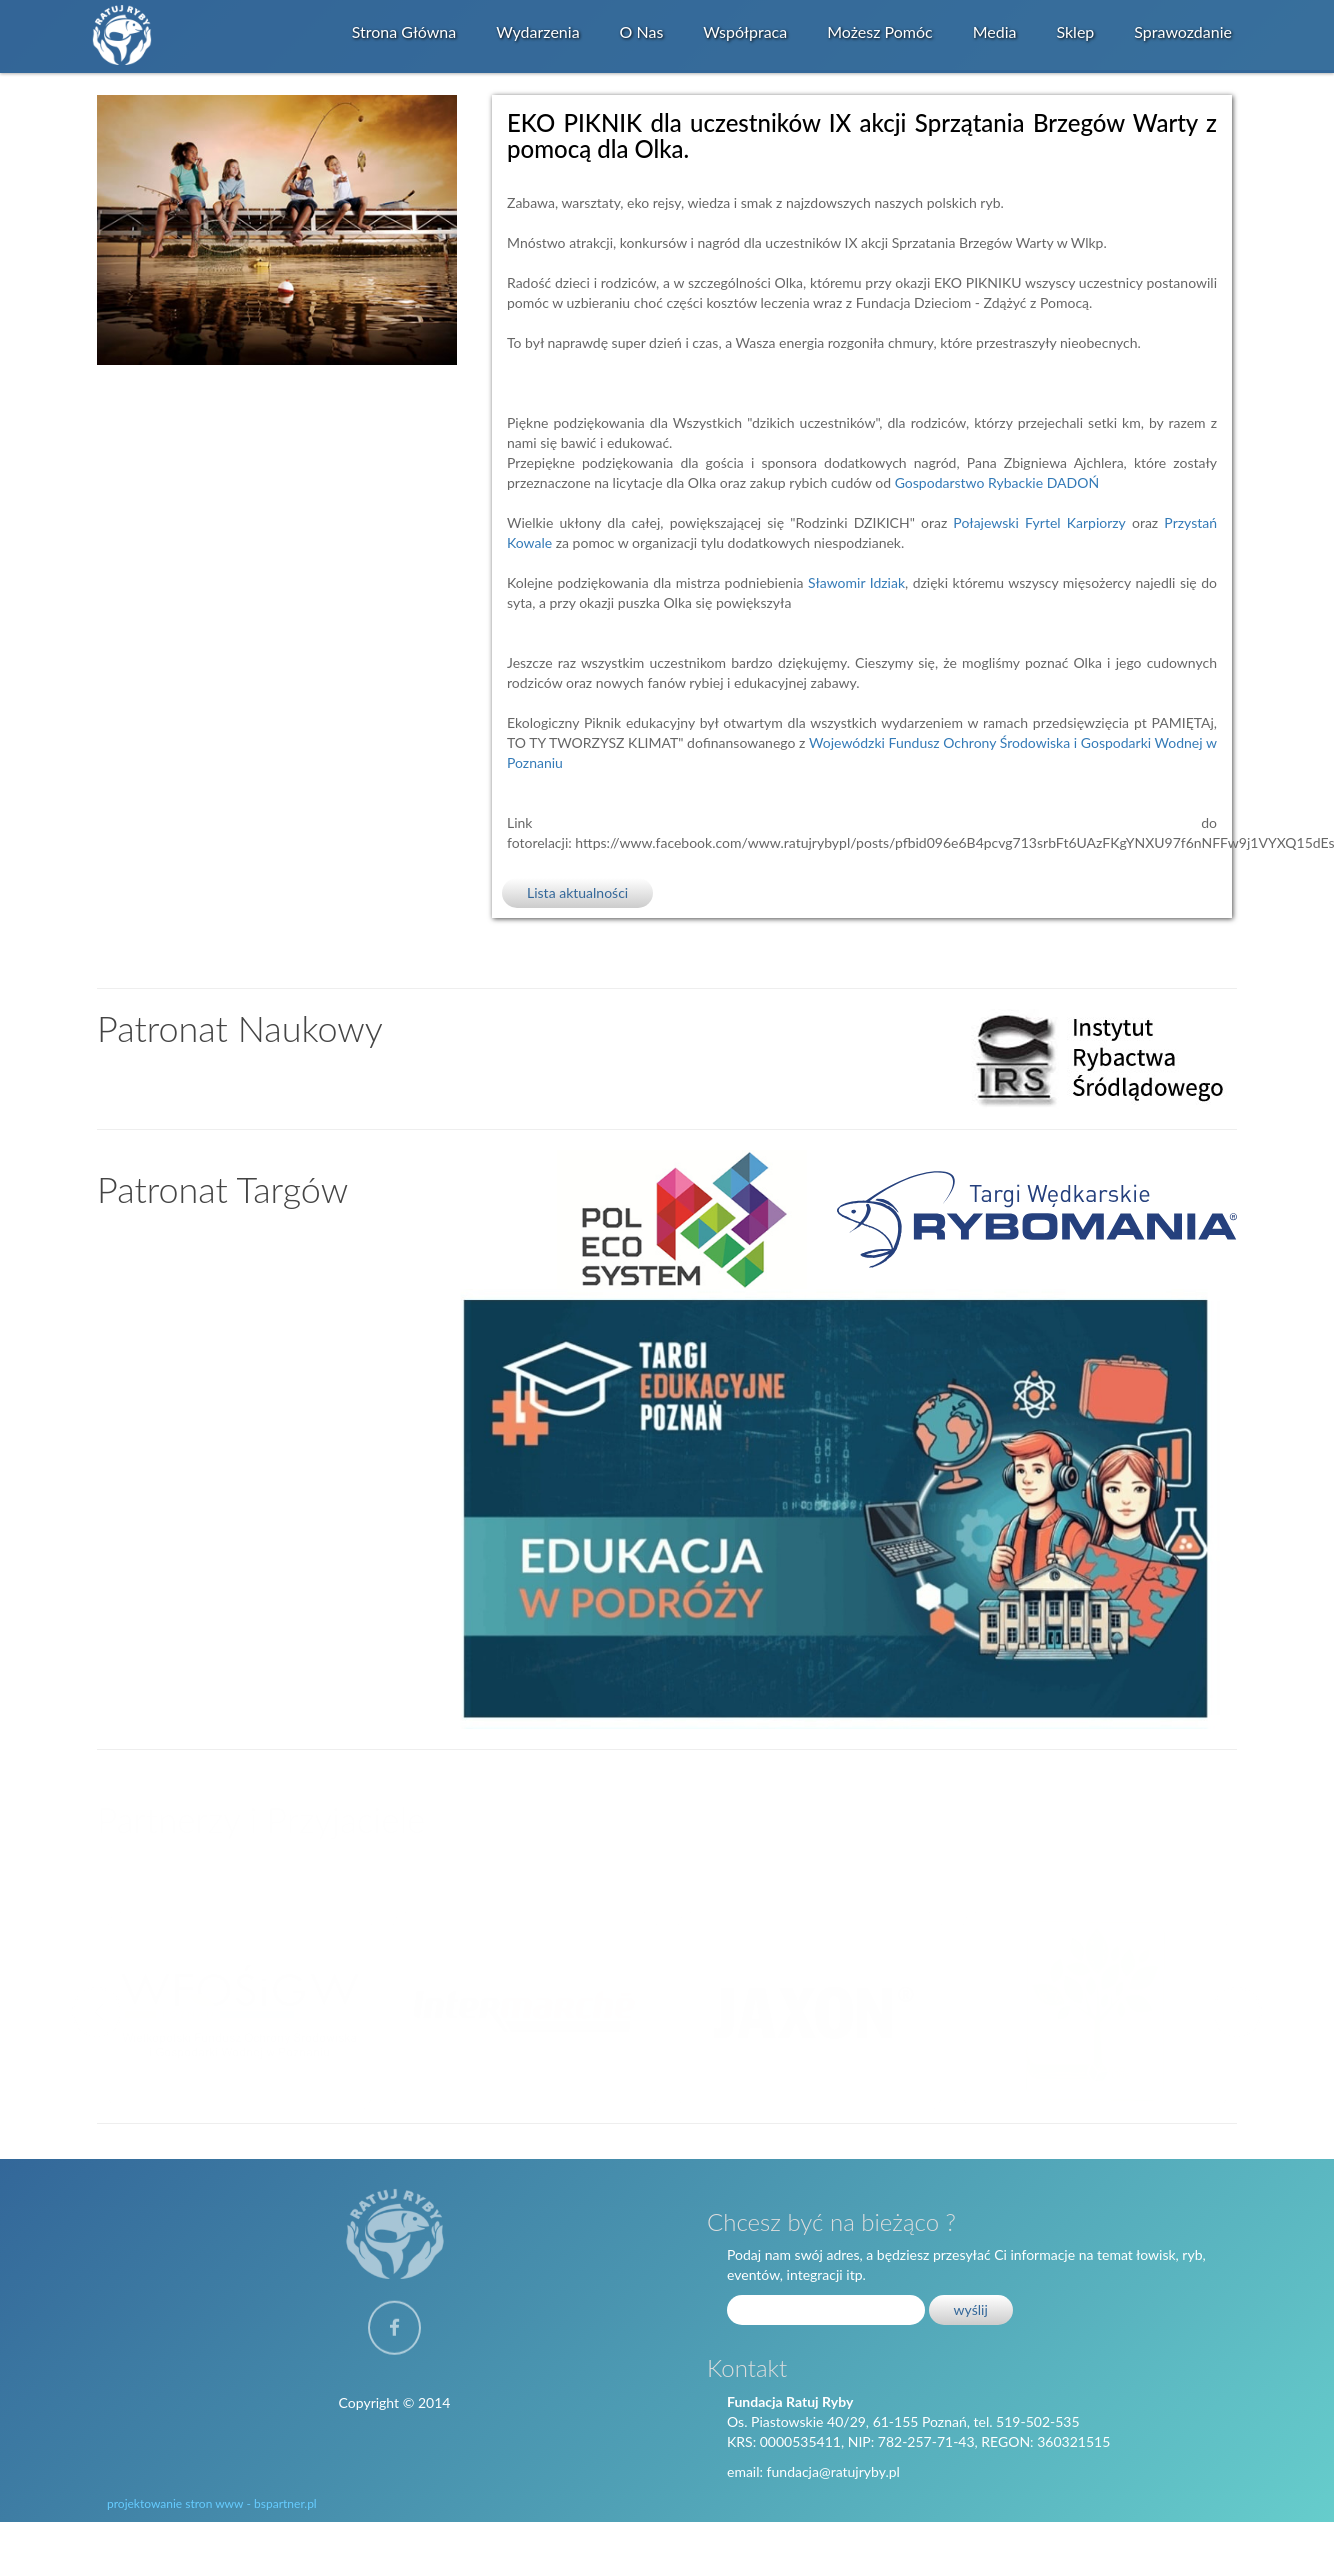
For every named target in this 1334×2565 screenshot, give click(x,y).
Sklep (1075, 31)
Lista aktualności (577, 892)
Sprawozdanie (1183, 31)
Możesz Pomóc (879, 31)
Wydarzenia (537, 31)
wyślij (971, 2309)
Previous (97, 2010)
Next (1237, 2010)
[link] (997, 482)
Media (995, 31)
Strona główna (404, 31)
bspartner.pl (285, 2503)
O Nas (642, 31)
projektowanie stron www (175, 2503)
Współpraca (745, 31)
